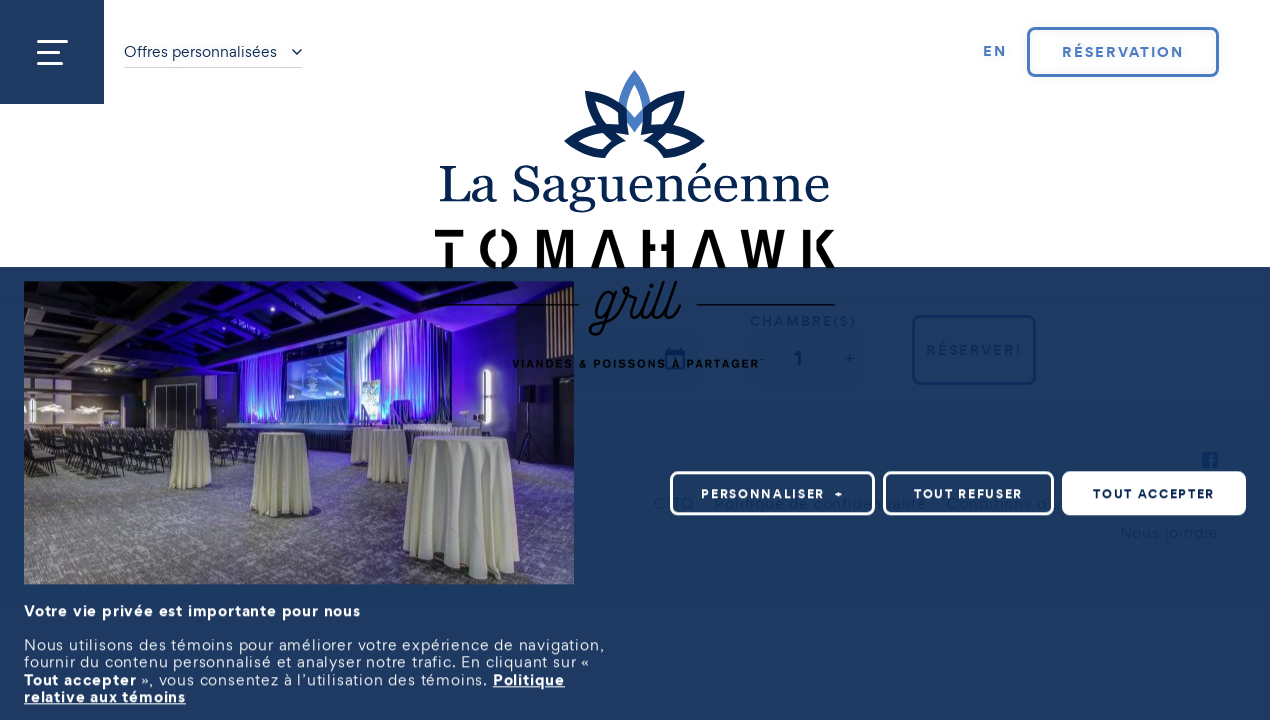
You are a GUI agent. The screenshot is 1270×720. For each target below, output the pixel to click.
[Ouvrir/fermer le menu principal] (52, 52)
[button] (762, 358)
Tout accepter (1154, 493)
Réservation (1122, 52)
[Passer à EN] (995, 52)
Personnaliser (772, 493)
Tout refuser (968, 493)
